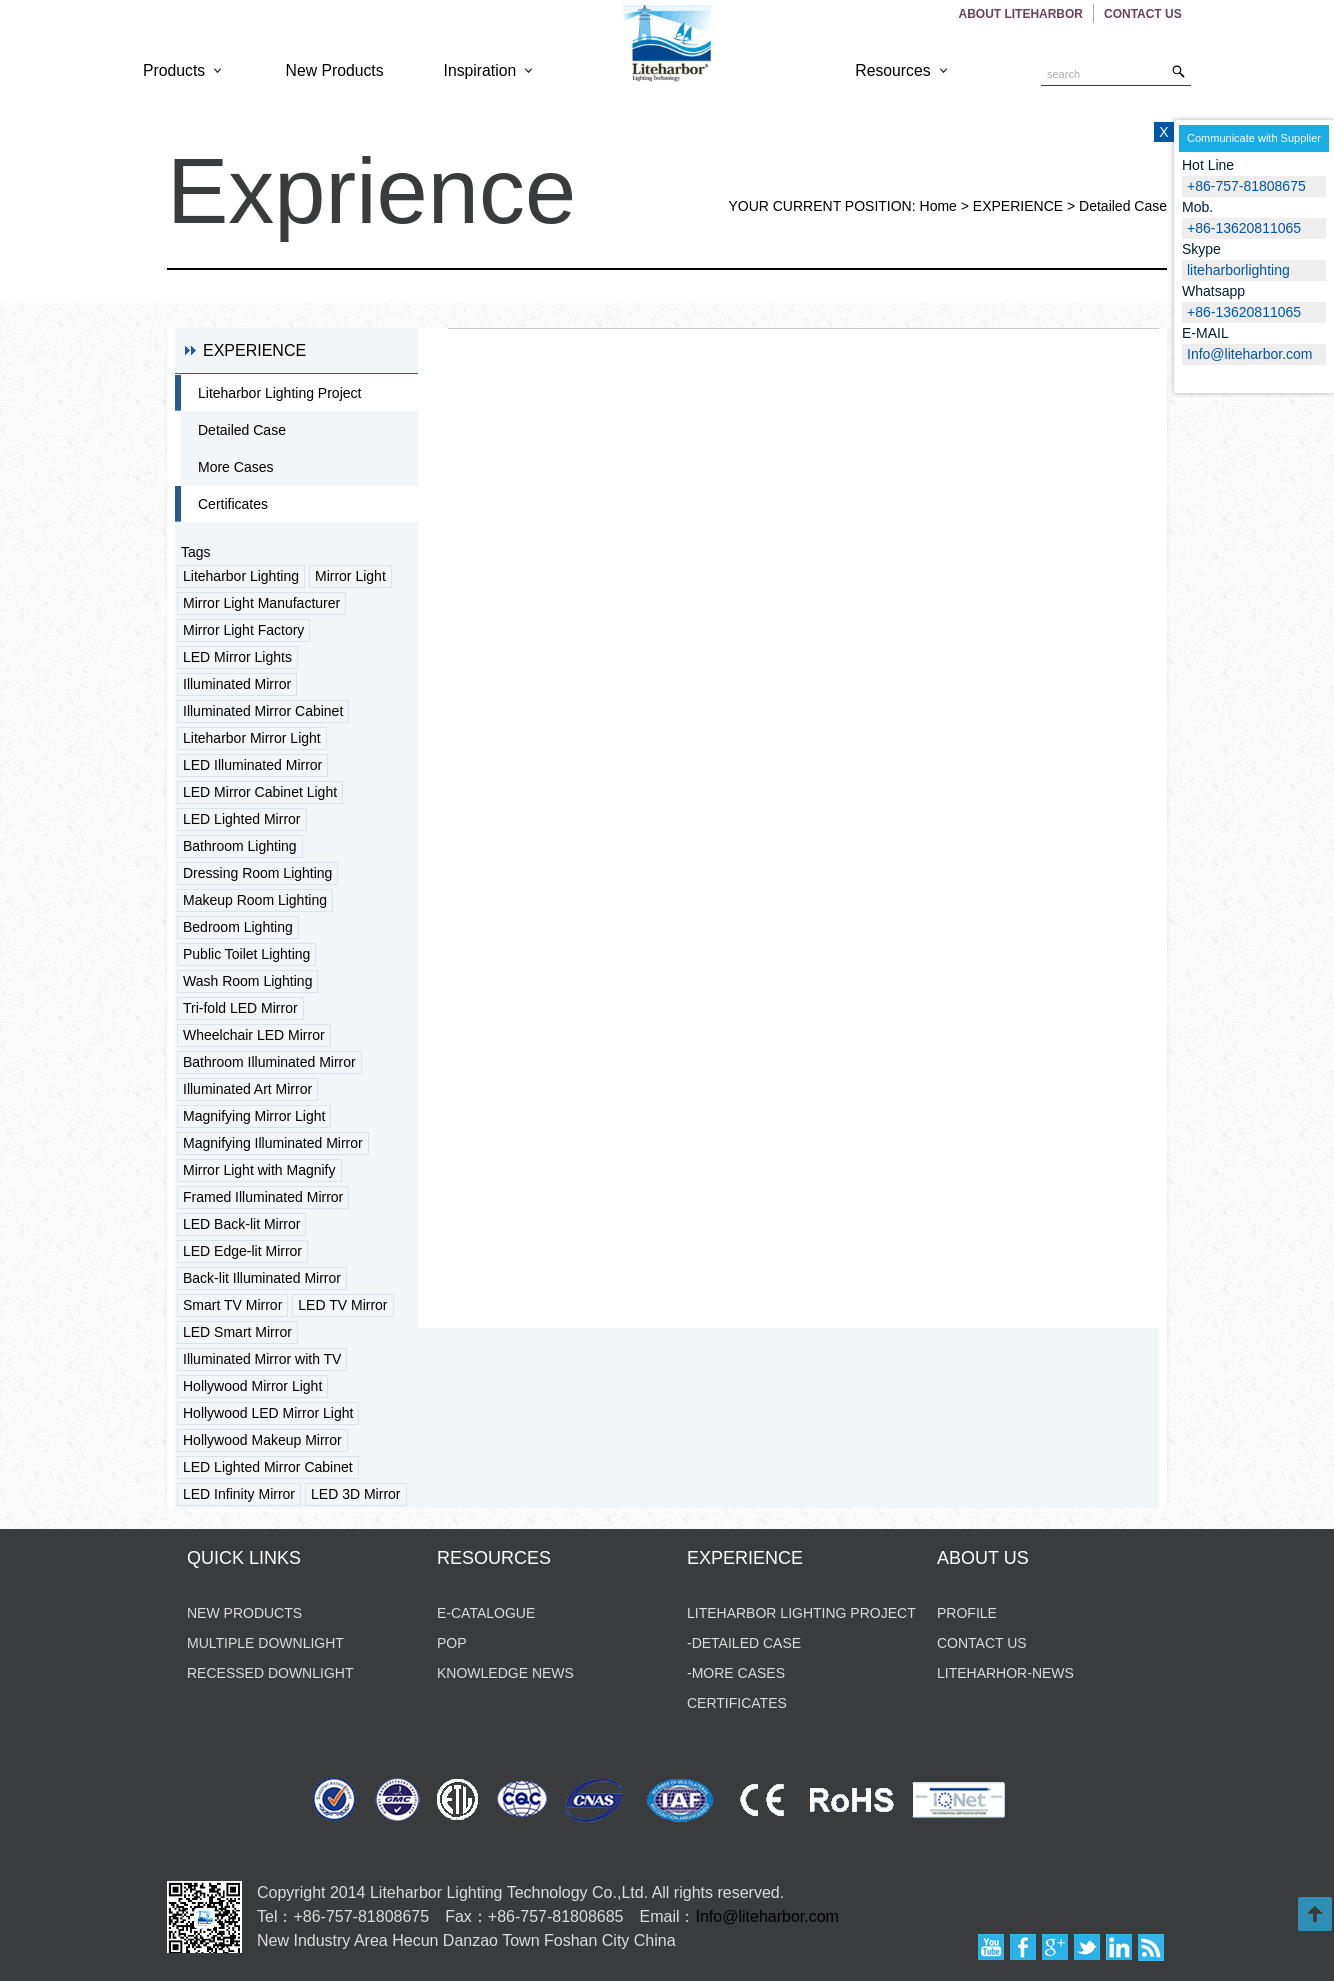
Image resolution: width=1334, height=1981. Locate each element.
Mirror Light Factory (243, 630)
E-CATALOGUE (486, 1613)
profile (967, 1613)
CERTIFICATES (737, 1703)
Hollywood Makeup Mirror (262, 1440)
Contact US (1144, 14)
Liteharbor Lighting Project (279, 393)
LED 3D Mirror (355, 1494)
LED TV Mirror (342, 1305)
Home (938, 206)
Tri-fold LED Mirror (240, 1008)
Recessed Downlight (270, 1673)
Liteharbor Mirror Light (252, 738)
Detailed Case (1123, 206)
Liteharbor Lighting (241, 576)
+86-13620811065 (1244, 312)
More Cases (235, 467)
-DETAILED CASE (744, 1643)
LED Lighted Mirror (242, 819)
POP (452, 1643)
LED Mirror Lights (237, 657)
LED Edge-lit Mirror (242, 1251)
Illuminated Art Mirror (247, 1089)
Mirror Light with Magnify (259, 1170)
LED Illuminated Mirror (252, 765)
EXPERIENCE (1018, 206)
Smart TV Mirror (232, 1305)
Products (184, 70)
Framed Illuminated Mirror (263, 1197)
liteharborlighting (1238, 270)
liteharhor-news (1005, 1673)
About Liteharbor (1021, 14)
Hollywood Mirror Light (252, 1386)
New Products (335, 70)
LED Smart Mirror (237, 1332)
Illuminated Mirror (237, 684)
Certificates (233, 504)
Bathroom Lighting (240, 846)
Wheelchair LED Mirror (254, 1035)
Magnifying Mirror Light (254, 1116)
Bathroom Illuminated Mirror (269, 1062)
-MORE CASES (736, 1673)
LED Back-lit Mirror (241, 1224)
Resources (903, 70)
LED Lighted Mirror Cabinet (268, 1467)
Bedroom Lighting (238, 927)
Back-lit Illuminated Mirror (262, 1278)
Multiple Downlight (265, 1643)
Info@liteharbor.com (767, 1916)
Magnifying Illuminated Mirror (273, 1143)
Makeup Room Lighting (255, 900)
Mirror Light (350, 576)
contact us (982, 1643)
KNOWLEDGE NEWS (505, 1673)
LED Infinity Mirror (239, 1494)
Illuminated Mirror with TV (262, 1359)
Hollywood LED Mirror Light (268, 1413)
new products (244, 1613)
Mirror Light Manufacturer (261, 603)
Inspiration (490, 70)
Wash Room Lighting (247, 981)
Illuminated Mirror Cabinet (263, 711)
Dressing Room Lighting (257, 873)
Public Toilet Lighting (246, 954)
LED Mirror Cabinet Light (260, 792)
